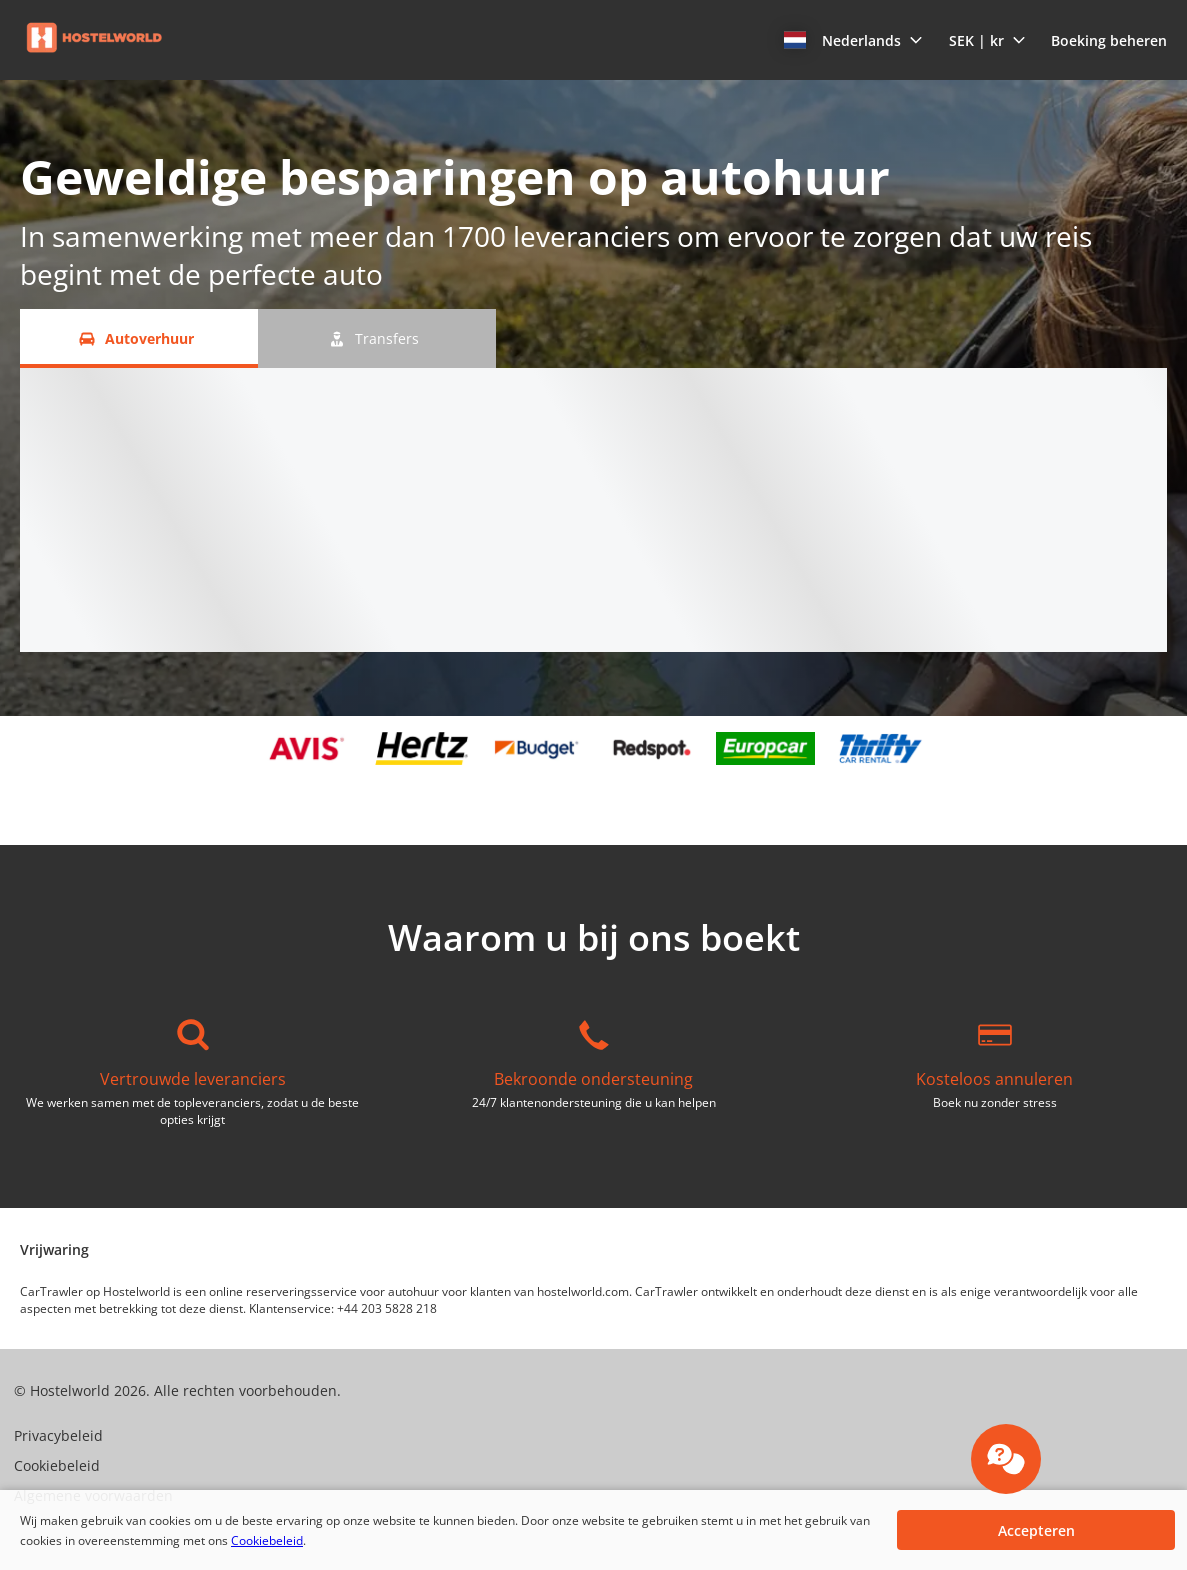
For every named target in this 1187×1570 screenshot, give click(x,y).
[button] (853, 40)
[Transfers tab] (377, 338)
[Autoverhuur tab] (139, 338)
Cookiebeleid (267, 1540)
